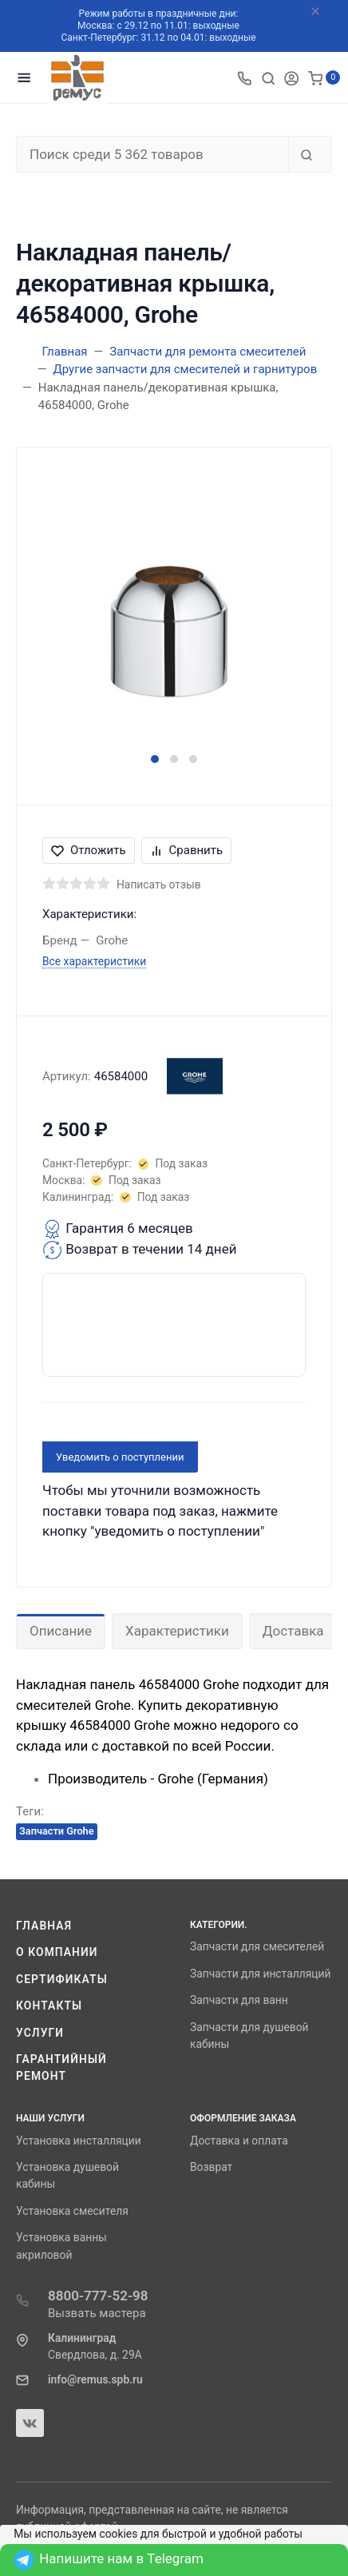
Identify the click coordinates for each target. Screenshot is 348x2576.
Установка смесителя (72, 2210)
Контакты (49, 2005)
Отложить (88, 850)
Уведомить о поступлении (120, 1457)
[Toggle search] (268, 77)
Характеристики (177, 1631)
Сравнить (186, 850)
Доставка (293, 1631)
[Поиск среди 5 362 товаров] (152, 154)
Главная (44, 1925)
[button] (154, 759)
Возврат (211, 2167)
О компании (57, 1952)
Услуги (40, 2032)
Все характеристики (94, 961)
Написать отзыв (159, 884)
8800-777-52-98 (98, 2296)
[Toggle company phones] (244, 77)
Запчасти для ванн (239, 2000)
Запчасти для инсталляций (260, 1973)
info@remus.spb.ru (95, 2379)
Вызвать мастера (97, 2313)
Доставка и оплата (239, 2140)
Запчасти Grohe (56, 1831)
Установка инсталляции (78, 2140)
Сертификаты (62, 1979)
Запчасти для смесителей (257, 1946)
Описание (61, 1631)
